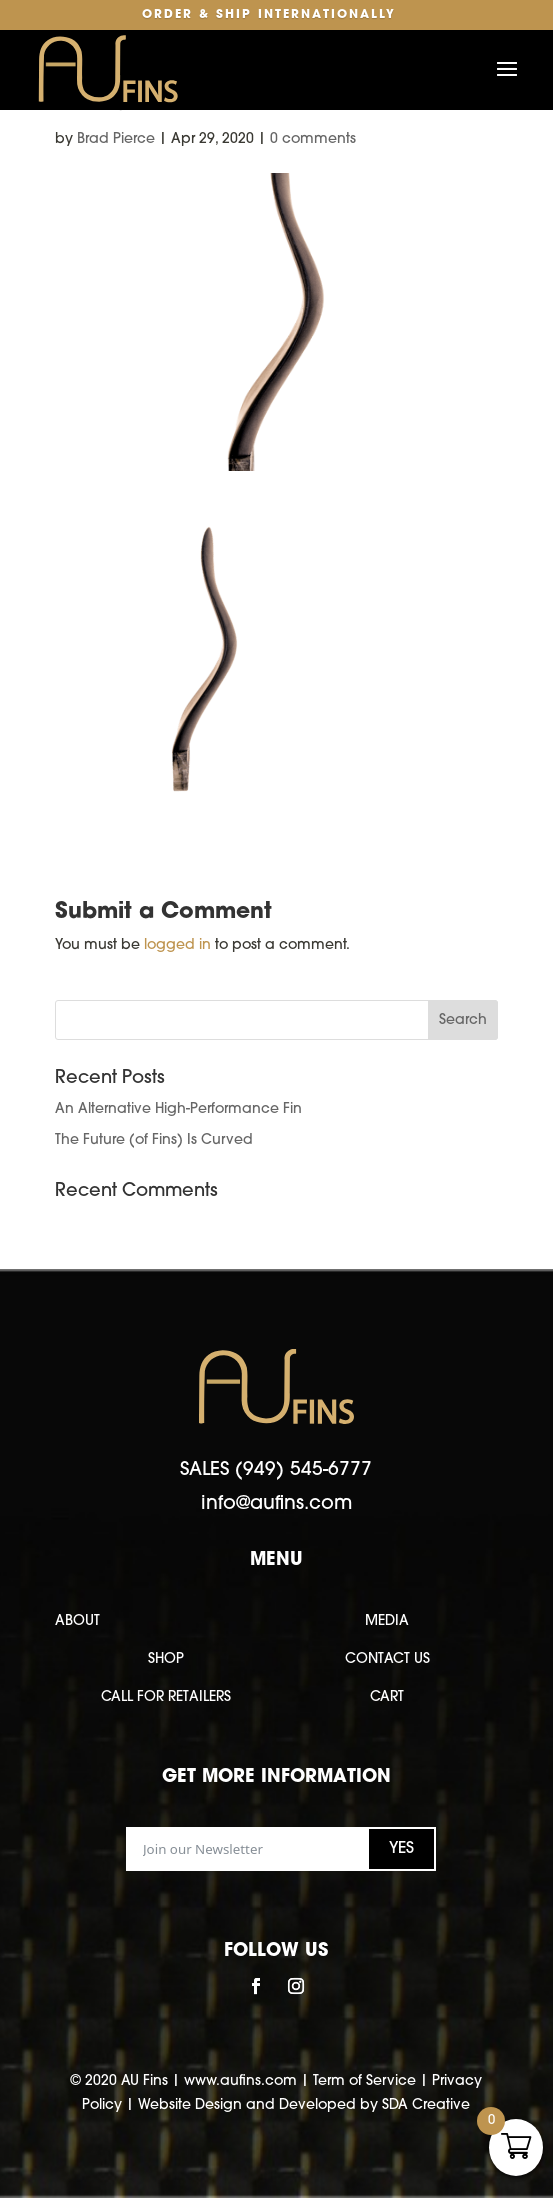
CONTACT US (387, 1659)
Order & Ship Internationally (269, 15)
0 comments (313, 139)
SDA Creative (426, 2105)
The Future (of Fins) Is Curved (154, 1140)
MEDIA (387, 1621)
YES (401, 1849)
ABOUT (77, 1621)
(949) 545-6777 (303, 1470)
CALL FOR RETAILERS (166, 1697)
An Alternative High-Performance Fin (178, 1109)
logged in (177, 945)
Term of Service (364, 2081)
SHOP (166, 1659)
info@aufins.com (276, 1504)
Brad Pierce (116, 139)
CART (387, 1697)
